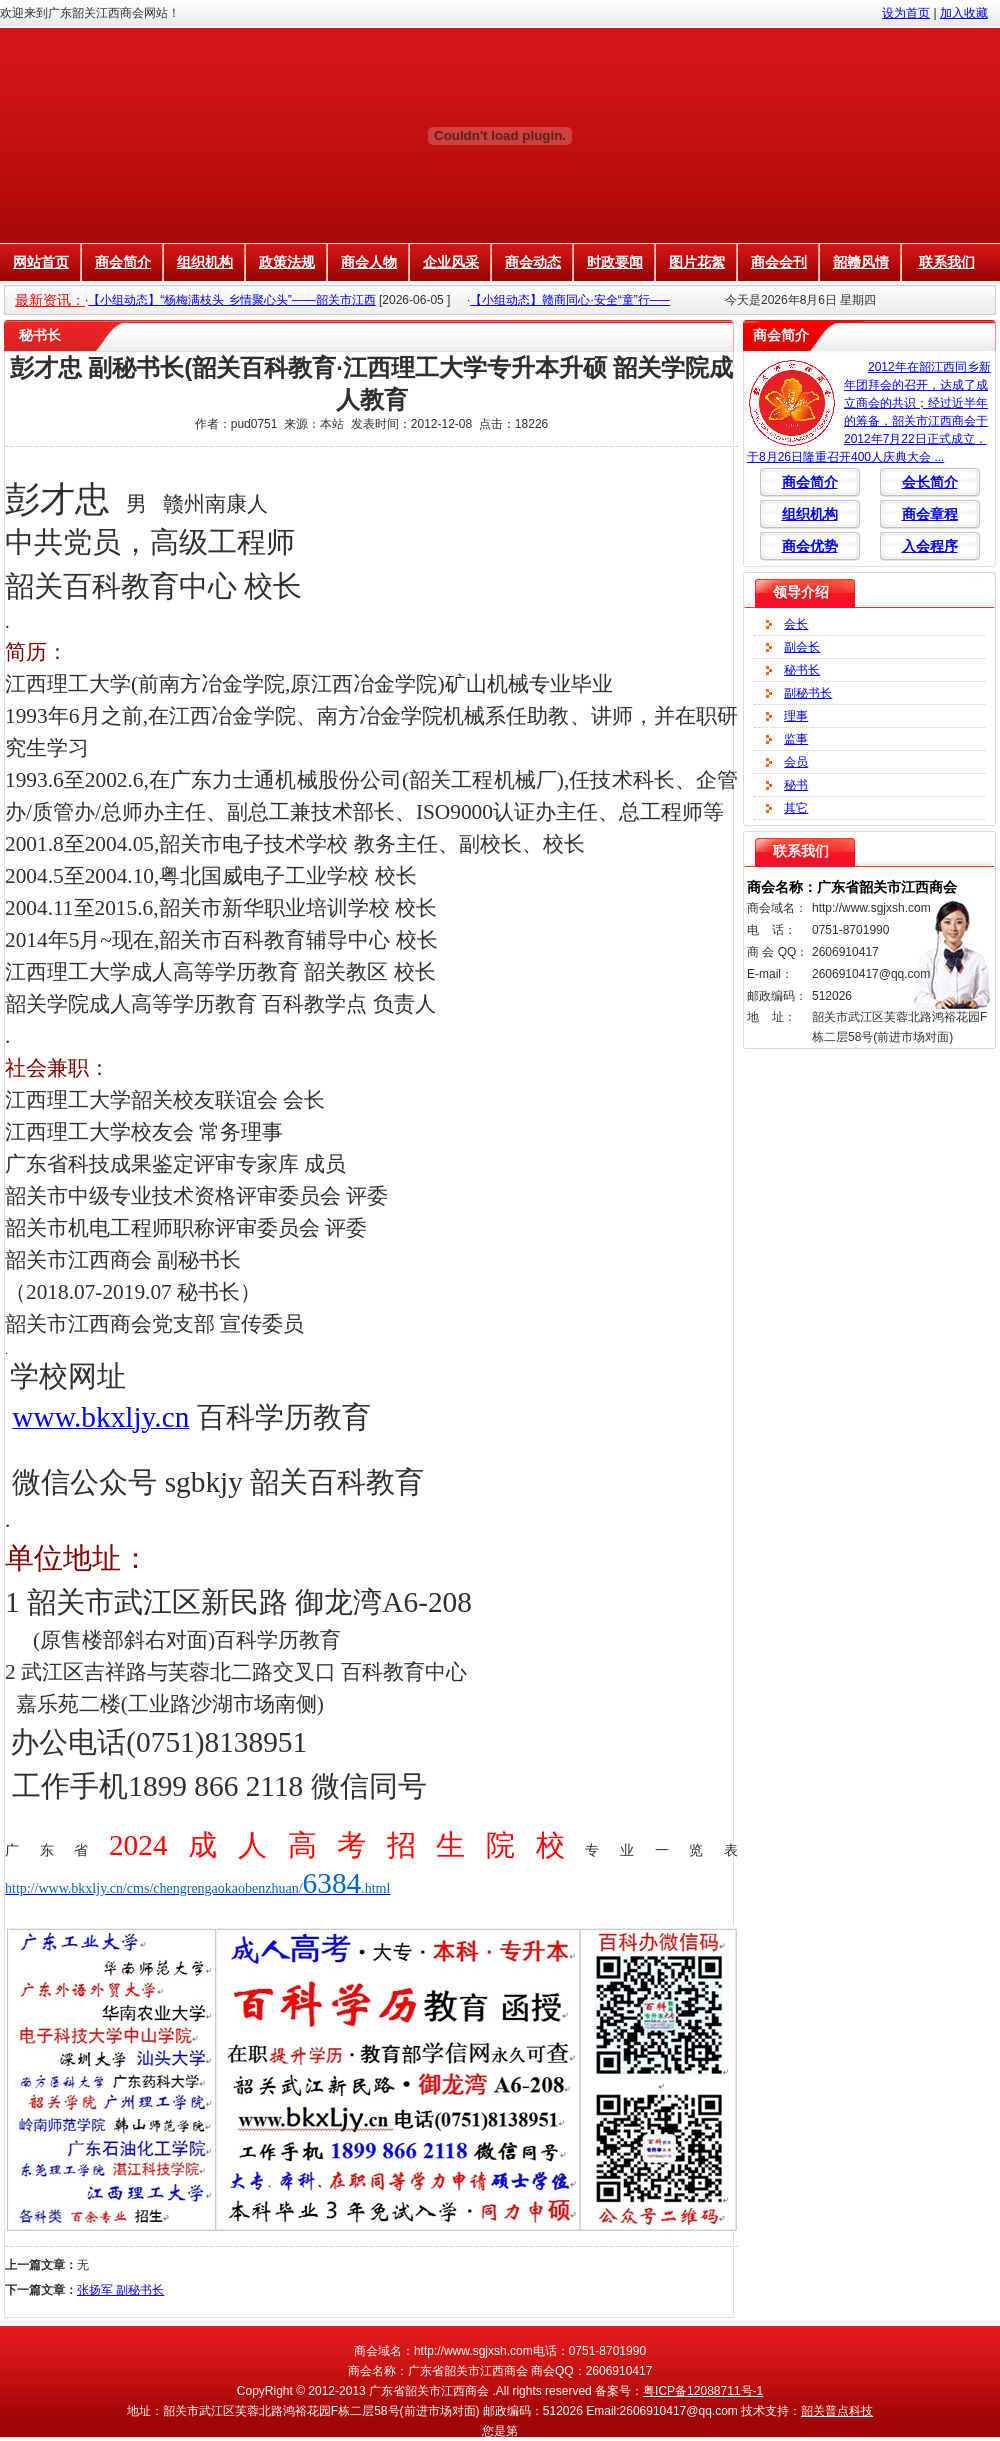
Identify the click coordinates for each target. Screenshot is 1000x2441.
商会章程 (930, 514)
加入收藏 (964, 13)
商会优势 (810, 546)
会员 (796, 762)
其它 (796, 808)
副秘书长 (808, 693)
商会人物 (369, 262)
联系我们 (947, 262)
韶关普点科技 (837, 2411)
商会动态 (533, 262)
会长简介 (930, 482)
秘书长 (802, 670)
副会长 (802, 647)
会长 (796, 624)
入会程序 (930, 546)
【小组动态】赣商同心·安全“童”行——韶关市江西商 (607, 300)
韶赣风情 (861, 262)
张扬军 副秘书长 (120, 2290)
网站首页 (41, 262)
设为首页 (906, 13)
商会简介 (123, 262)
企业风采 (451, 262)
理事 (796, 716)
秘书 (796, 785)
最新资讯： (50, 300)
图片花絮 (697, 262)
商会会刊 (779, 262)
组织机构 (205, 262)
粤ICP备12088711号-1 (703, 2391)
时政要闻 (615, 262)
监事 (796, 739)
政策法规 (287, 262)
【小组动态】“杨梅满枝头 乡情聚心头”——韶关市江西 (231, 300)
